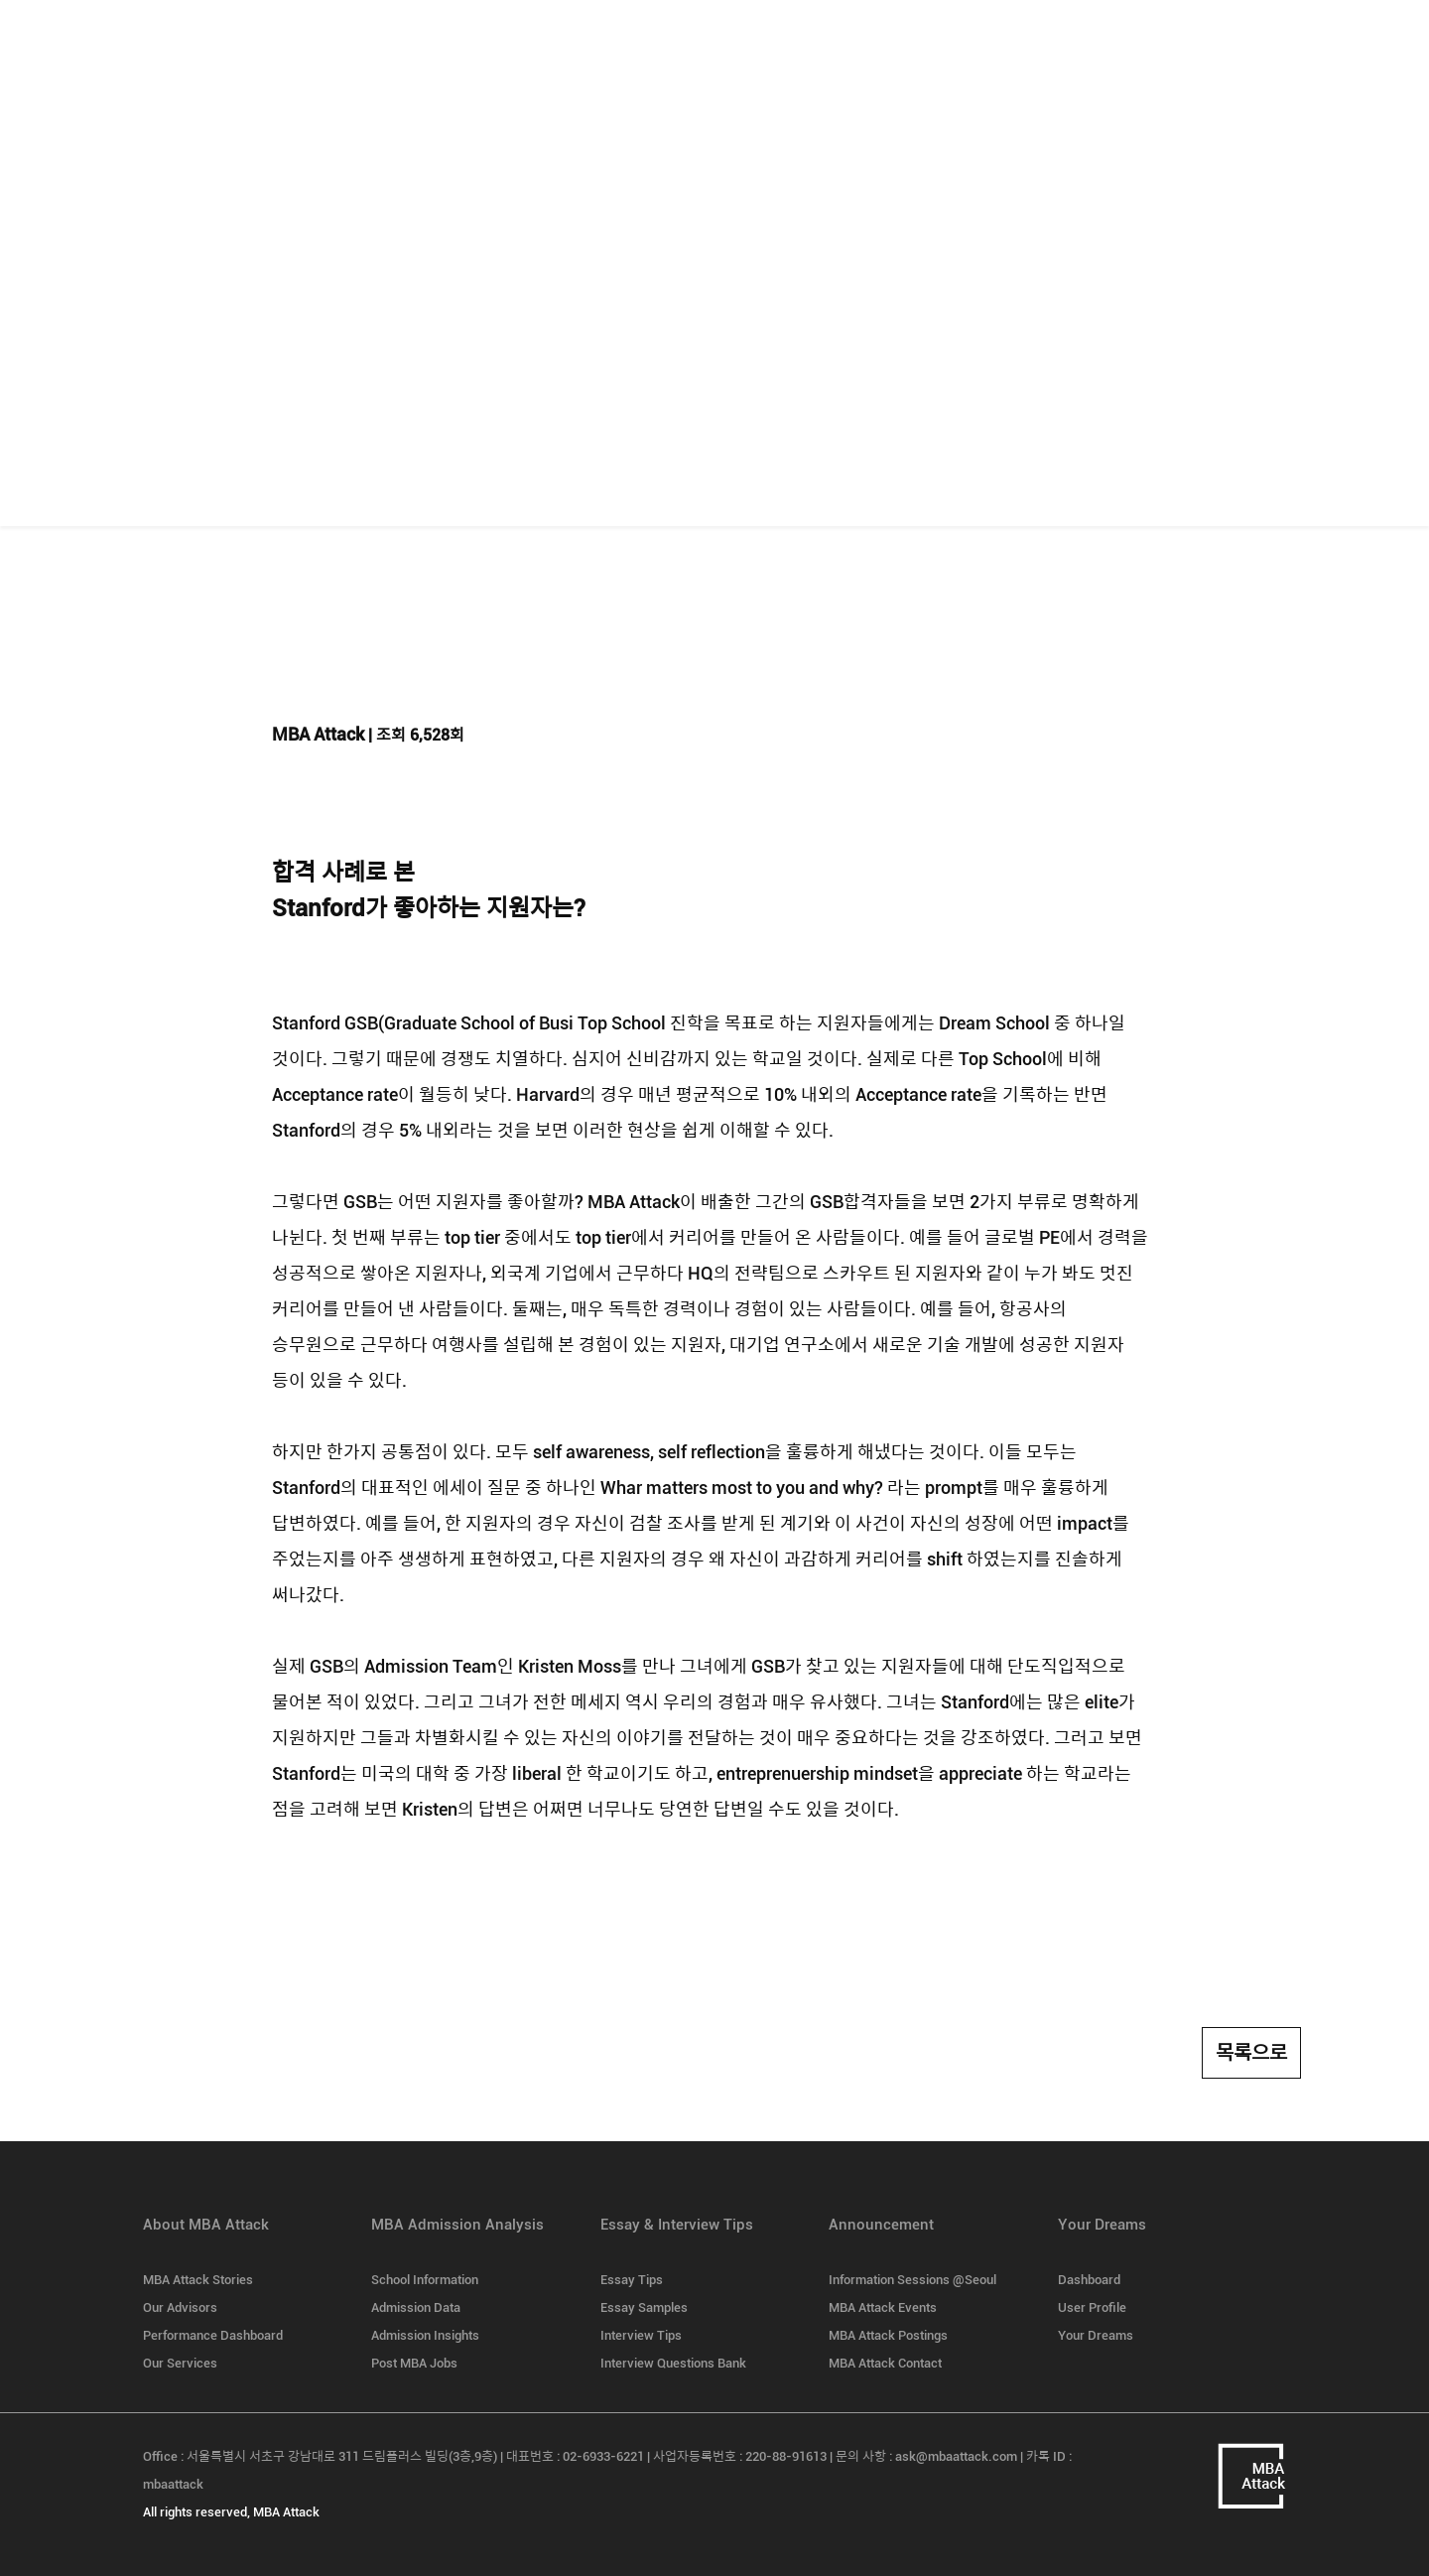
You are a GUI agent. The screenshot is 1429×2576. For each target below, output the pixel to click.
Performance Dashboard (213, 2335)
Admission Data (415, 2307)
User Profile (1092, 2307)
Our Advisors (180, 2307)
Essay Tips (631, 2279)
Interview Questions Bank (673, 2363)
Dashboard (1089, 2279)
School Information (424, 2279)
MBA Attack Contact (885, 2363)
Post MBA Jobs (414, 2363)
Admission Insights (425, 2335)
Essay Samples (644, 2307)
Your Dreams (1095, 2335)
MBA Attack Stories (198, 2279)
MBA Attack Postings (888, 2335)
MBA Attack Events (883, 2307)
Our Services (180, 2363)
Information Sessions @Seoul (912, 2279)
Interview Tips (641, 2335)
